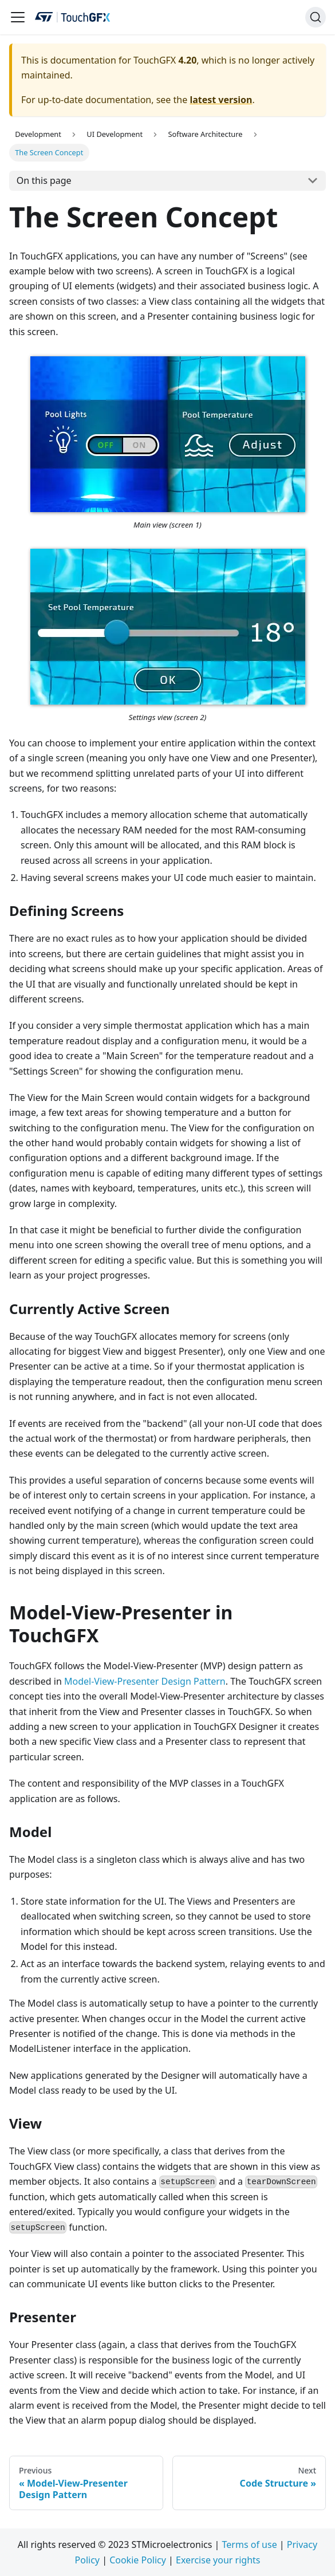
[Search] (315, 17)
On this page (44, 180)
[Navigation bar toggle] (17, 17)
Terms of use (249, 2544)
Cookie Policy (137, 2560)
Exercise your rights (218, 2560)
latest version (221, 99)
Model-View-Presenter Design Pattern (145, 1681)
